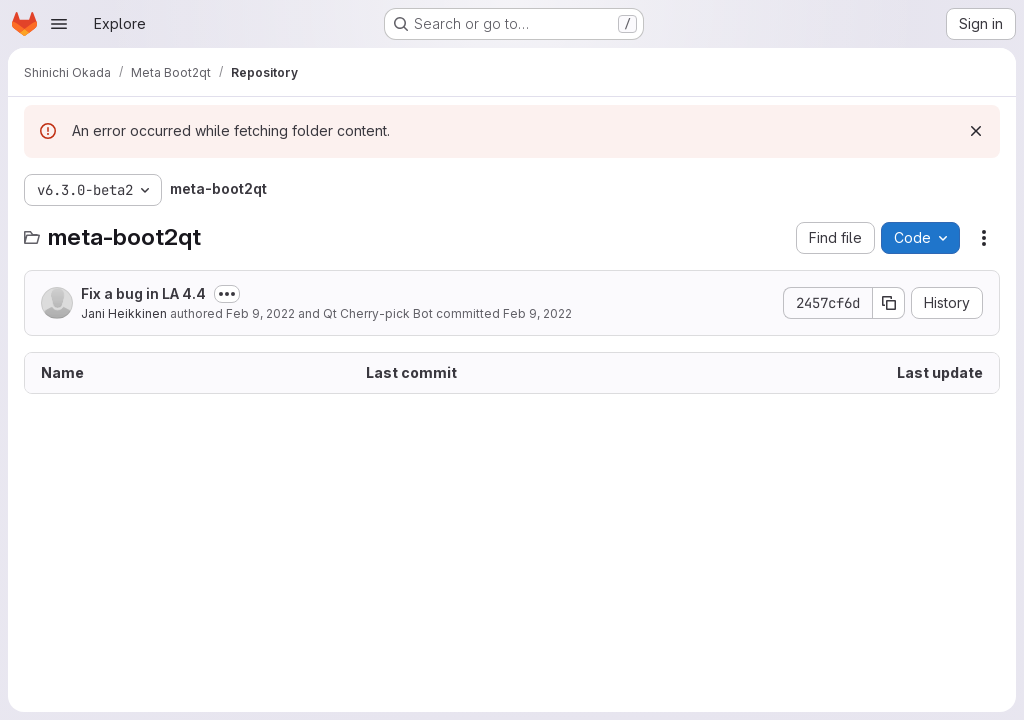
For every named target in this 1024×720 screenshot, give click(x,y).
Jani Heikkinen (124, 313)
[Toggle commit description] (227, 294)
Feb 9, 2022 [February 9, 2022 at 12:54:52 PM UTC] (260, 313)
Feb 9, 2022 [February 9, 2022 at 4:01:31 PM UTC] (537, 313)
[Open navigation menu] (59, 24)
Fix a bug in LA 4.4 (143, 293)
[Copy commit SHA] (889, 303)
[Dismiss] (976, 131)
